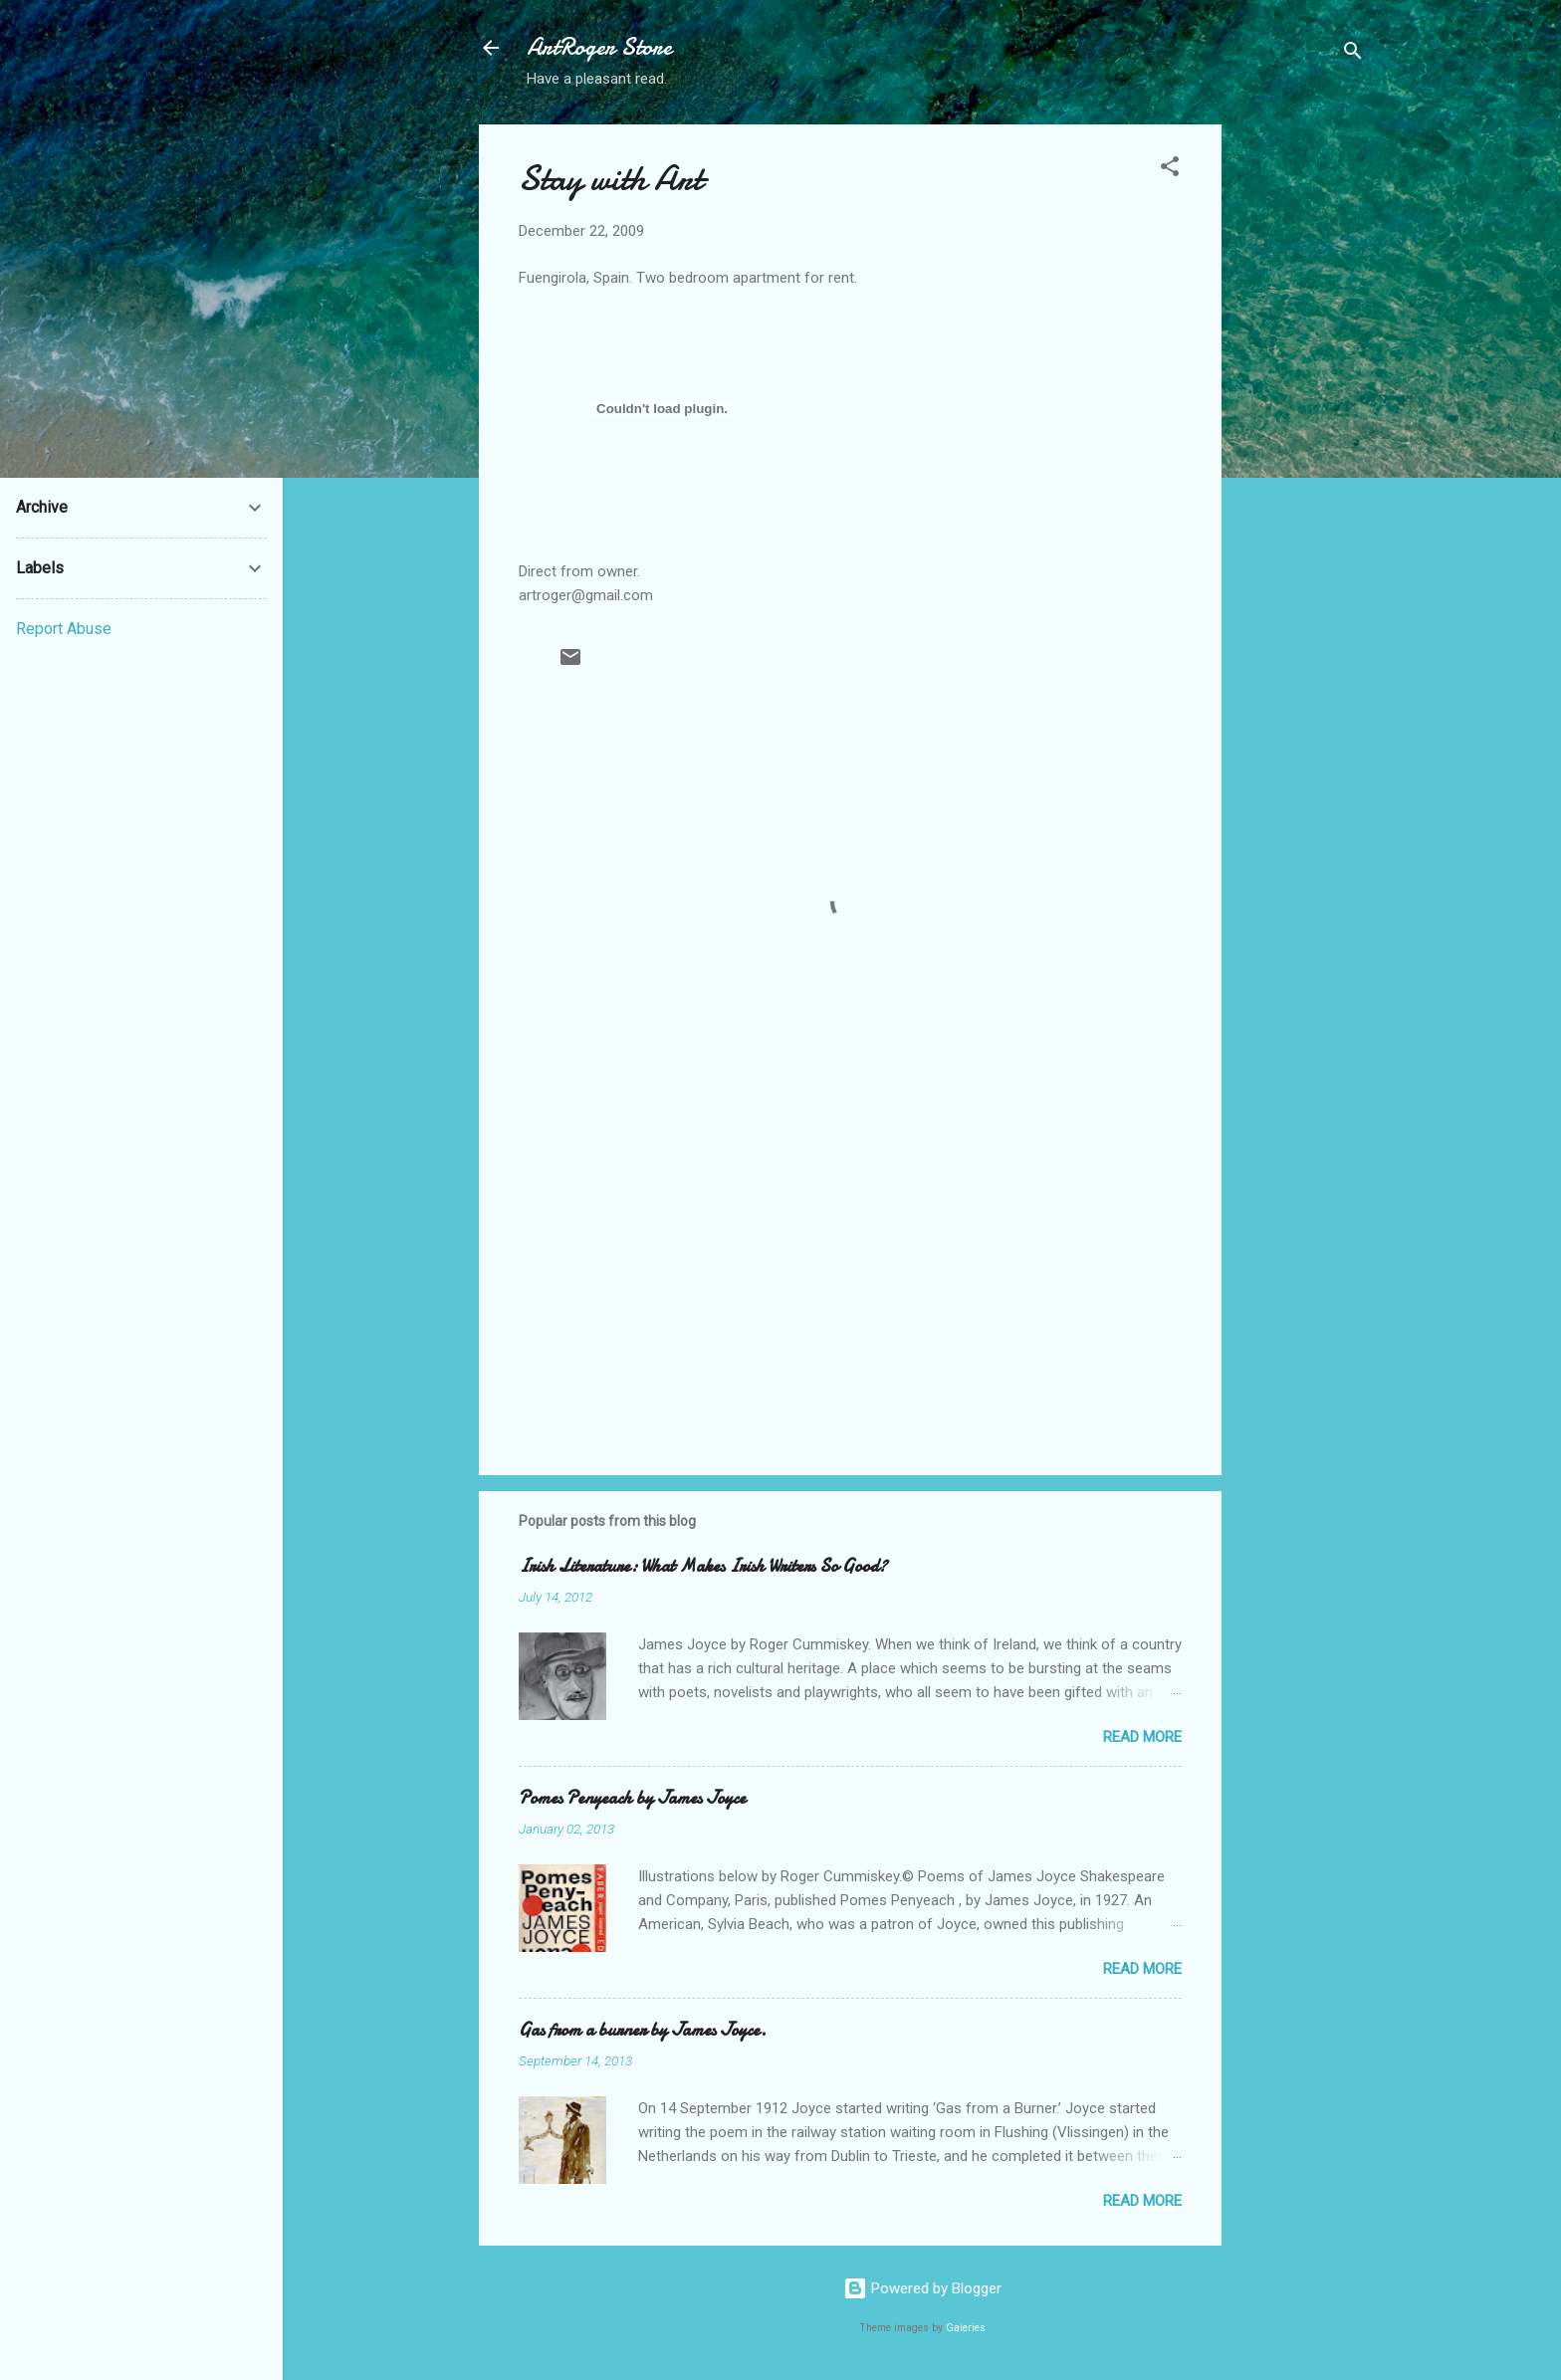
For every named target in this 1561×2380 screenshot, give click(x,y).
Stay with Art (611, 178)
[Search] (1353, 54)
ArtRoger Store (599, 47)
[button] (1170, 169)
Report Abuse (64, 628)
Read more (1142, 1737)
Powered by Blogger (922, 2288)
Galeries (966, 2327)
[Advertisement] (1301, 423)
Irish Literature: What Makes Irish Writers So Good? (703, 1566)
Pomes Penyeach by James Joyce (632, 1798)
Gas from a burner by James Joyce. (643, 2030)
